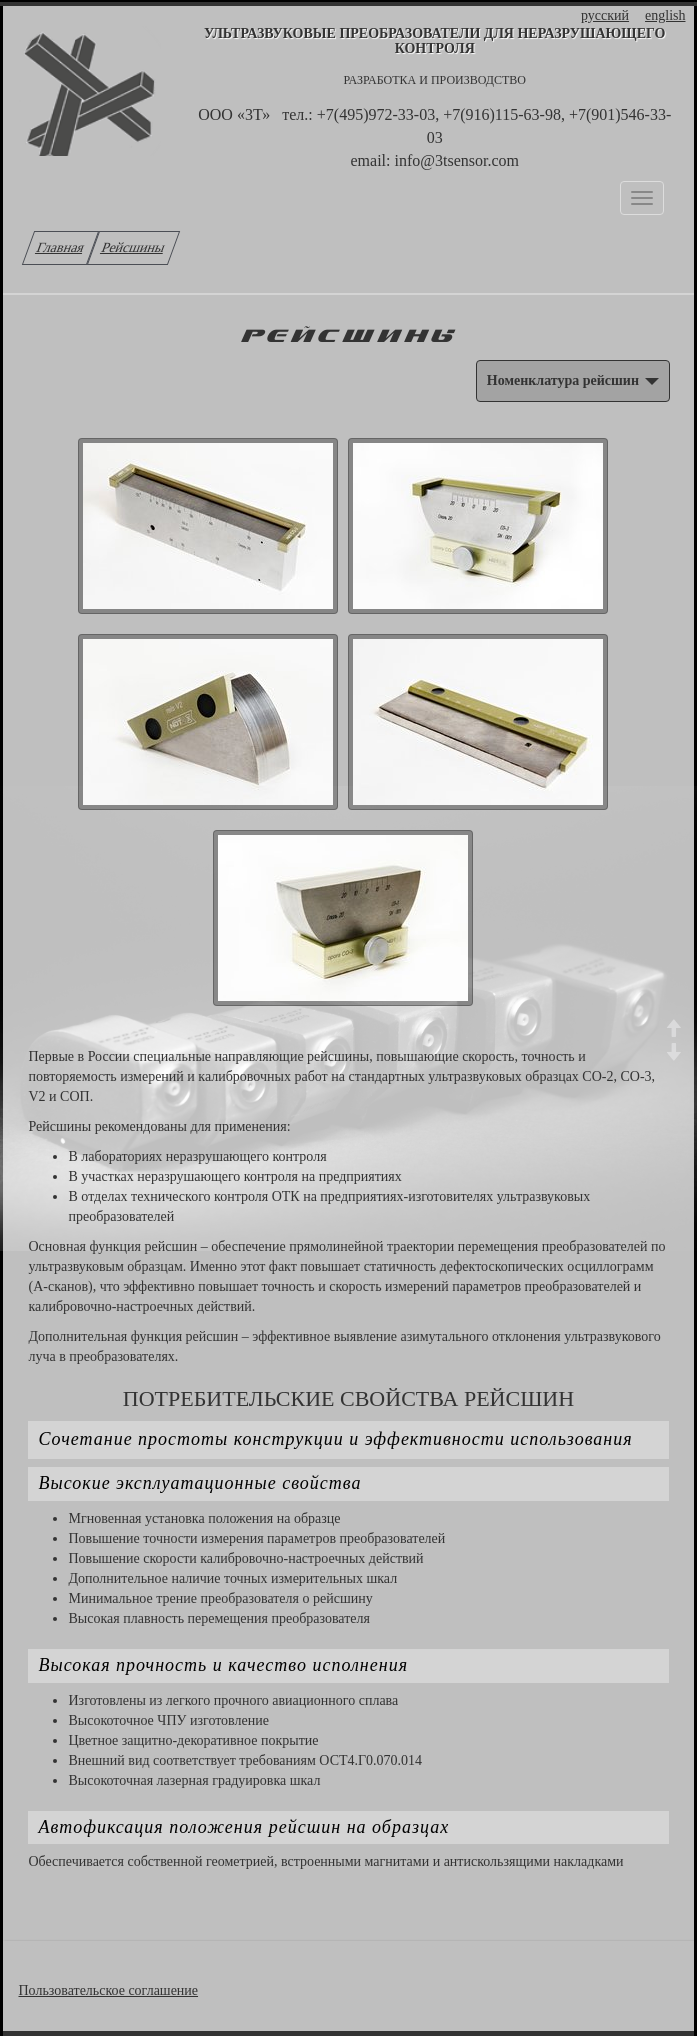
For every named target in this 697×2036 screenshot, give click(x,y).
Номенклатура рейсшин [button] (573, 380)
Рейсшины (134, 247)
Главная (61, 247)
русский (605, 15)
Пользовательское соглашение (108, 1990)
